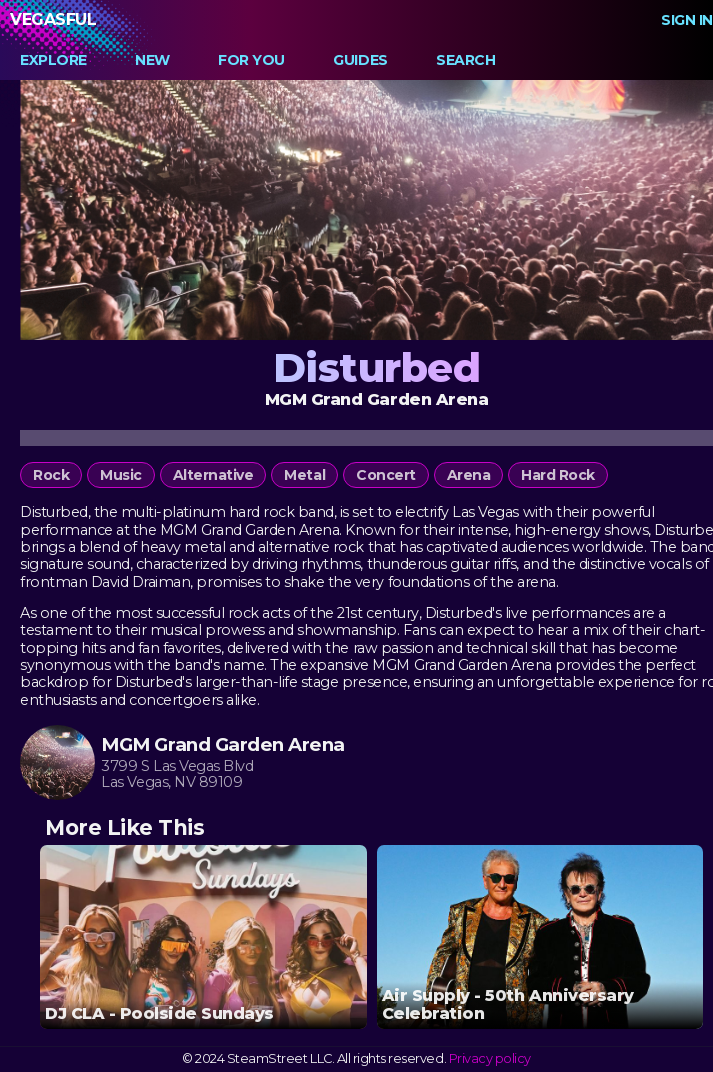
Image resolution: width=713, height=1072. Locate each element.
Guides (360, 60)
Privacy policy (490, 1058)
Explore (53, 60)
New (152, 60)
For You (251, 60)
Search (465, 60)
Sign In (687, 20)
